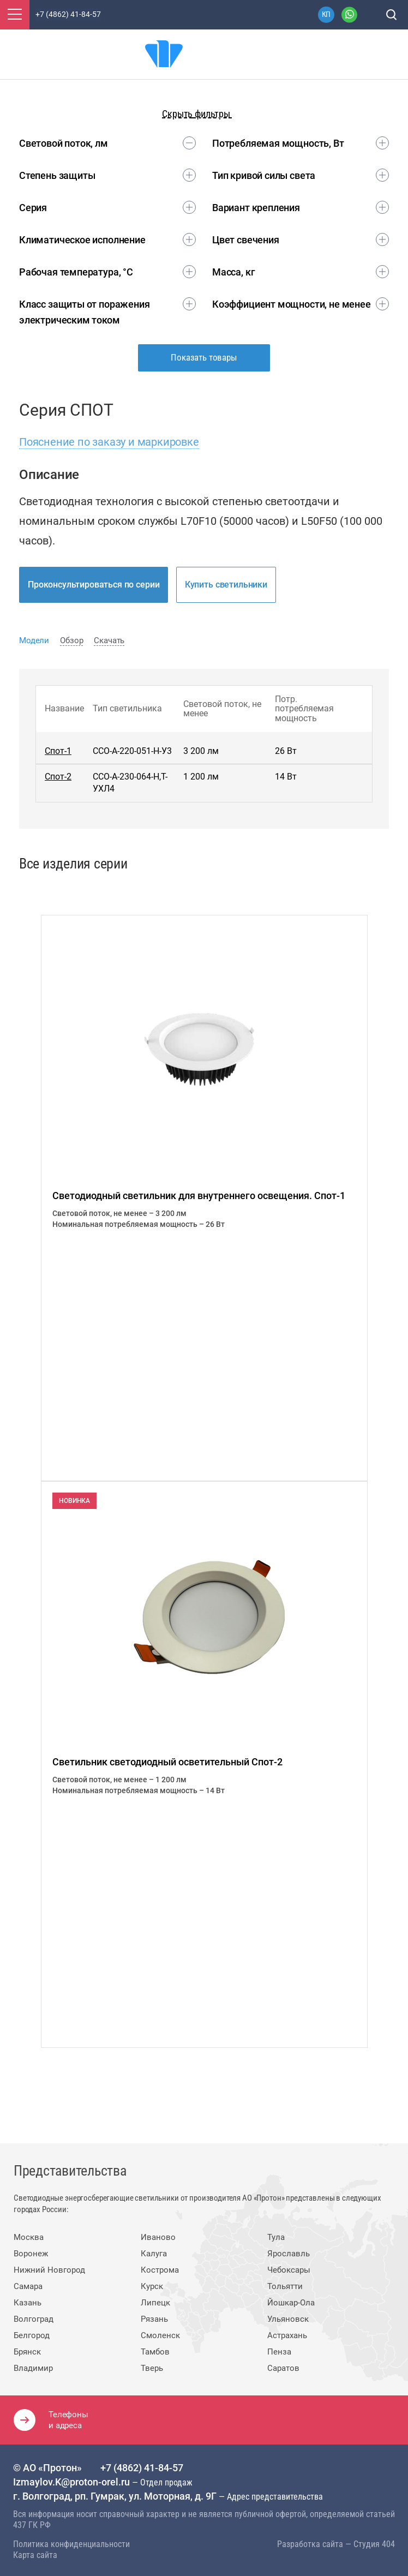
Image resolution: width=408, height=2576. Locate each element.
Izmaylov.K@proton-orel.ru (72, 2481)
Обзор (71, 640)
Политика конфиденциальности (71, 2543)
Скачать (109, 640)
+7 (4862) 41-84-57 (141, 2466)
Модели (34, 640)
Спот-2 (58, 776)
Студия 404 (374, 2543)
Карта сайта (35, 2554)
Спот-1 (58, 751)
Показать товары (204, 357)
